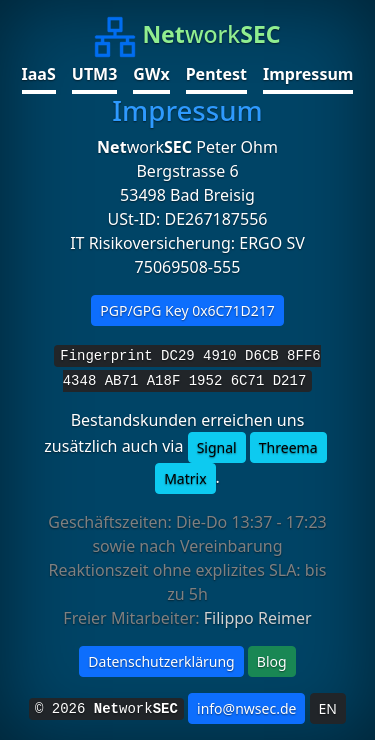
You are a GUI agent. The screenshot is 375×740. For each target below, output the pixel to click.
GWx (151, 74)
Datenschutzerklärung (161, 661)
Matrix (185, 478)
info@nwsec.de (246, 708)
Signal (217, 447)
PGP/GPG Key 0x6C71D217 (187, 310)
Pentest (216, 74)
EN (328, 708)
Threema (288, 447)
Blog (272, 661)
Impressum (308, 74)
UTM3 (95, 74)
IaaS (39, 74)
